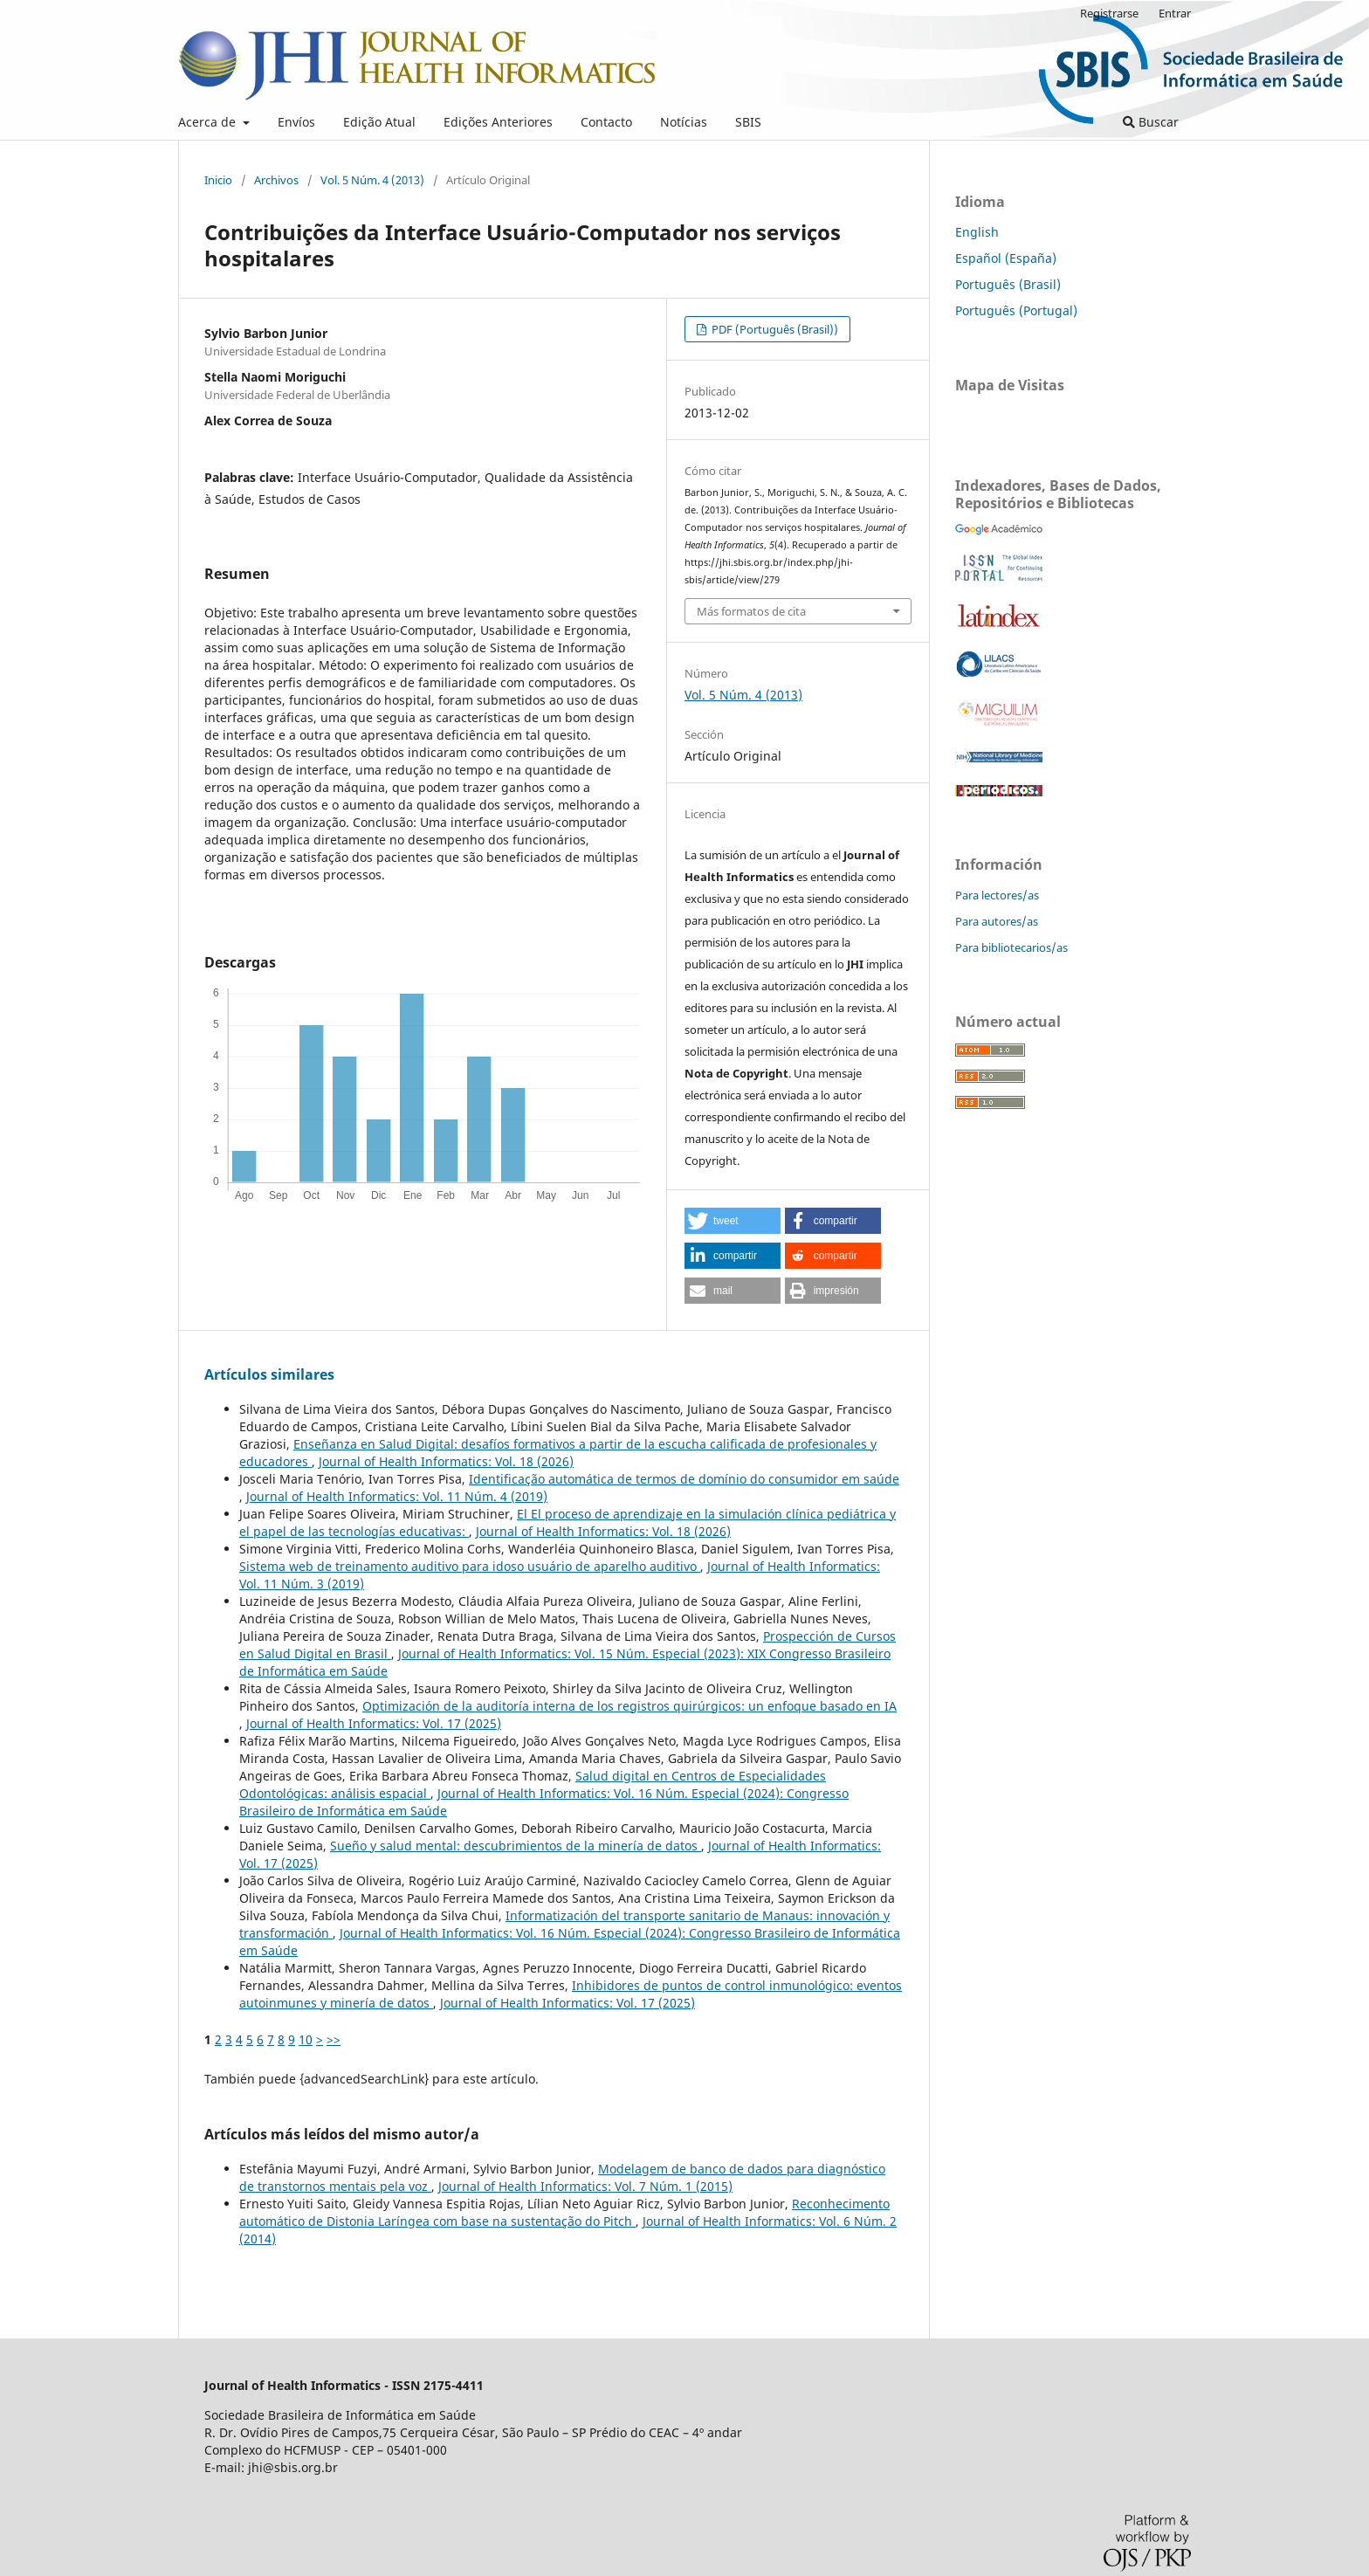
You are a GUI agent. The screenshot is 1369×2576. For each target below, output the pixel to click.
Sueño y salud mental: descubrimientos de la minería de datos (515, 1845)
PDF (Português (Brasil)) (773, 329)
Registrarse (1109, 13)
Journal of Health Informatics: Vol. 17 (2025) (373, 1723)
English (977, 232)
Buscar (1151, 122)
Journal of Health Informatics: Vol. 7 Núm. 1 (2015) (585, 2186)
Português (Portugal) (1016, 310)
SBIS (748, 122)
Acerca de (208, 122)
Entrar (1175, 13)
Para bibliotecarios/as (1011, 947)
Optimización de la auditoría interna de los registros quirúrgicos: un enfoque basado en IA (629, 1706)
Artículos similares (269, 1374)
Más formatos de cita (751, 611)
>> (334, 2039)
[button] (732, 1221)
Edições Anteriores (498, 122)
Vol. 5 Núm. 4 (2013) (372, 180)
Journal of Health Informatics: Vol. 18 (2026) (446, 1461)
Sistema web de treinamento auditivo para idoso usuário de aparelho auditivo (469, 1566)
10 (306, 2039)
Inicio (218, 180)
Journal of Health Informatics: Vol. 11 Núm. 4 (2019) (396, 1496)
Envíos (296, 122)
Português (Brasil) (1008, 284)
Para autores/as (996, 921)
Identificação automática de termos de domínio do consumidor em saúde (684, 1479)
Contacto (606, 122)
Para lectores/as (997, 895)
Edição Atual (379, 122)
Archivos (276, 180)
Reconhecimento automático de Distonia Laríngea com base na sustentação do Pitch (564, 2212)
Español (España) (1005, 258)
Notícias (683, 122)
